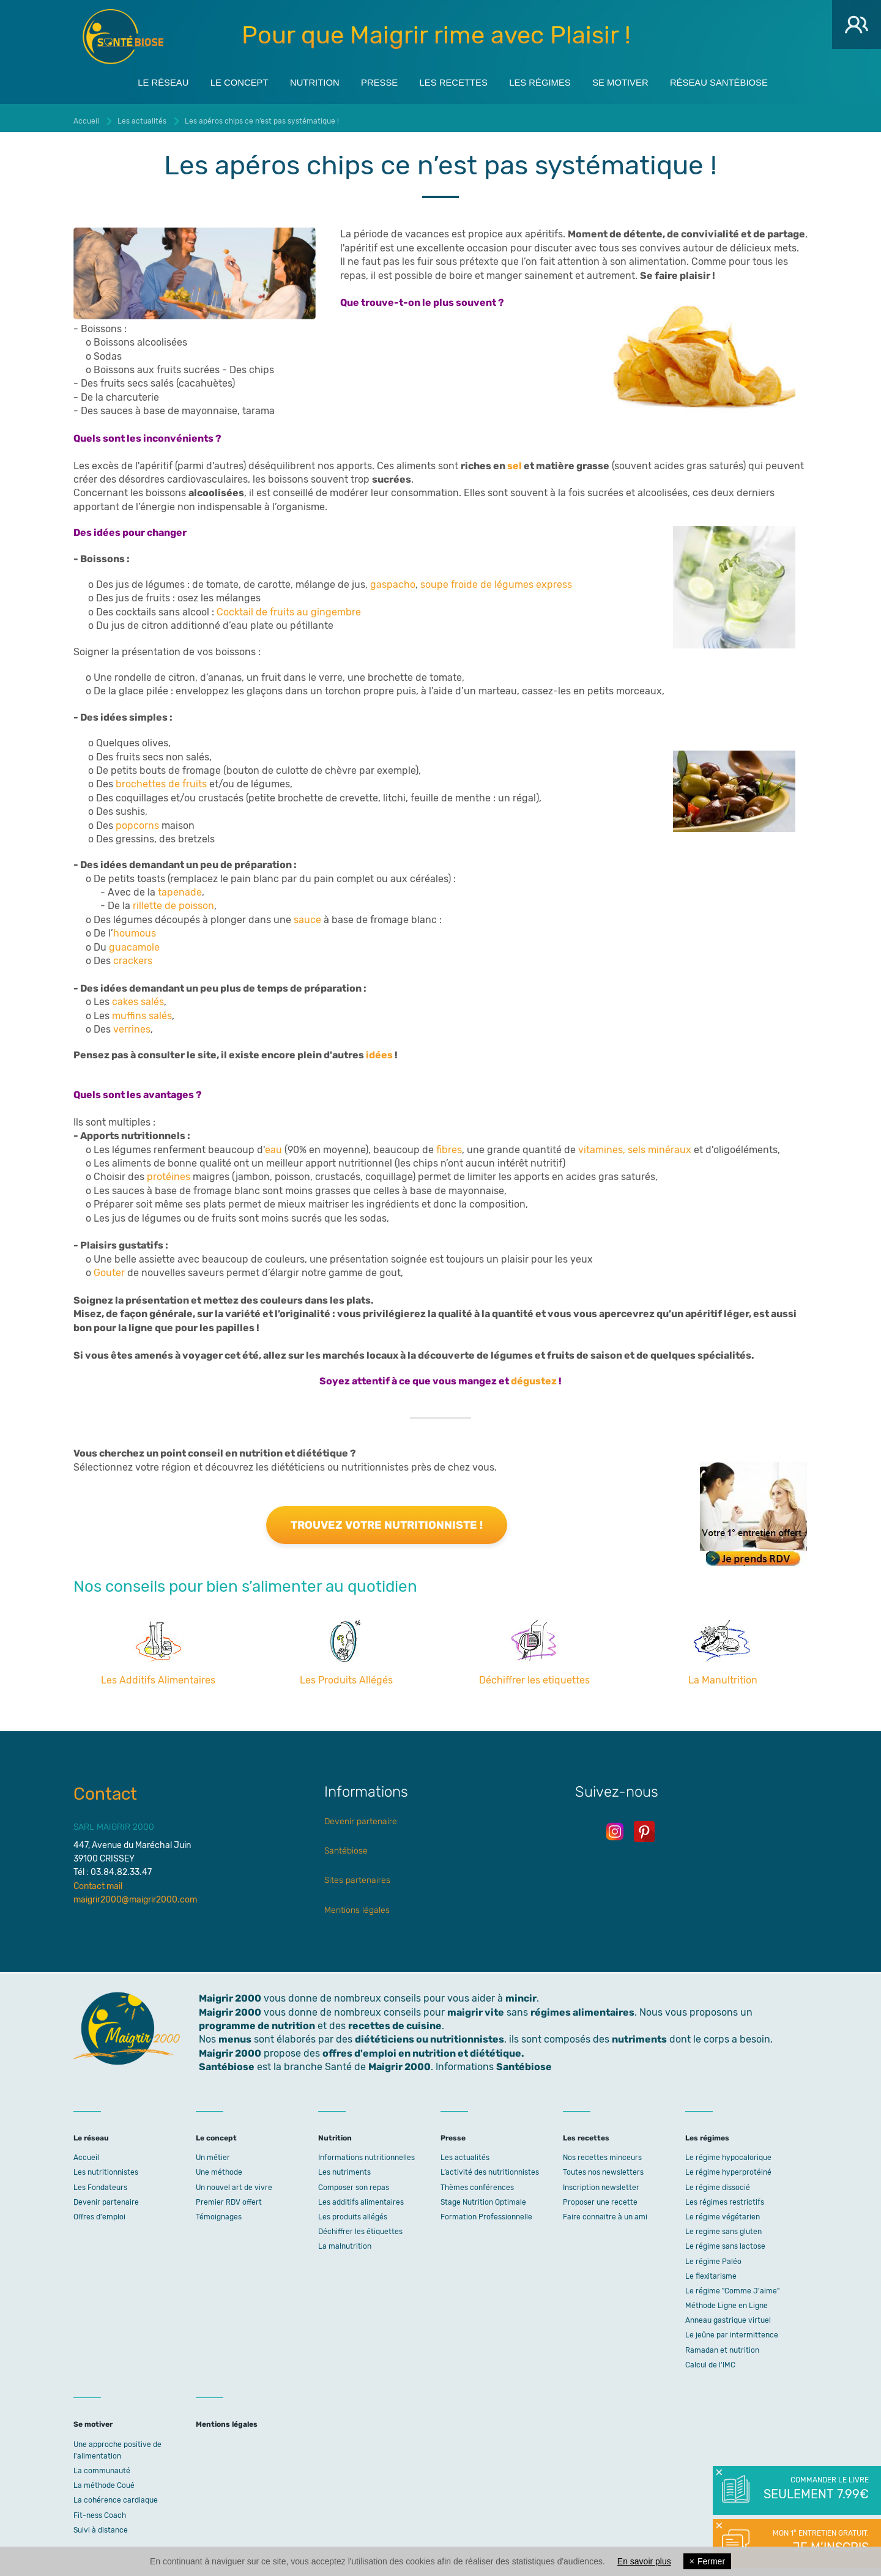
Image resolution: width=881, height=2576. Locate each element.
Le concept (219, 80)
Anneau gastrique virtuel (728, 2315)
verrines (132, 1024)
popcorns (137, 820)
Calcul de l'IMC (710, 2360)
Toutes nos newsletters (603, 2168)
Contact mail (97, 1881)
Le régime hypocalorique (728, 2152)
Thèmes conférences (477, 2182)
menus (234, 2035)
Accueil (86, 2152)
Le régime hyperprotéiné (728, 2168)
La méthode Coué (104, 2480)
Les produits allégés (352, 2212)
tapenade (180, 887)
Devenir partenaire (360, 1816)
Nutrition (302, 80)
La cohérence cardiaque (115, 2496)
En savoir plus (644, 2561)
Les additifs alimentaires (361, 2197)
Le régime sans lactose (725, 2242)
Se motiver (636, 80)
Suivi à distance (100, 2525)
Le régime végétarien (722, 2212)
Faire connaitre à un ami (605, 2212)
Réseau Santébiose (744, 80)
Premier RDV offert (229, 2197)
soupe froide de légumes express (496, 579)
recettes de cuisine (395, 2021)
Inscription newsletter (601, 2182)
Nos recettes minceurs (602, 2152)
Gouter (110, 1268)
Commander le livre (815, 2489)
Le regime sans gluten (723, 2226)
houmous (134, 928)
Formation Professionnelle (486, 2212)
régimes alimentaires (582, 2007)
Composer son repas (353, 2182)
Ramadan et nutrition (722, 2345)
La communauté (101, 2466)
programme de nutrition (257, 2021)
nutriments (639, 2035)
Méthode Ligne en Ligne (726, 2300)
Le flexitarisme (711, 2271)
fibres (449, 1145)
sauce (307, 915)
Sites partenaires (357, 1876)
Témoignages (219, 2212)
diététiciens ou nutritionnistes (429, 2035)
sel (515, 461)
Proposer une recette (600, 2197)
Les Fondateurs (100, 2182)
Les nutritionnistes (105, 2168)
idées (380, 1050)
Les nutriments (344, 2168)
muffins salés (142, 1011)
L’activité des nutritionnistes (490, 2168)
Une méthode (219, 2168)
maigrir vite (475, 2007)
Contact (105, 1789)
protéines (170, 1172)
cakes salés (138, 997)
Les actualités (465, 2152)
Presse (373, 80)
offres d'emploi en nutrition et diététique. (423, 2048)
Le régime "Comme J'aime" (732, 2286)
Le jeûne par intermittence (731, 2330)
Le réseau (136, 80)
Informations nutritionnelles (366, 2152)
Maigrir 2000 (123, 36)
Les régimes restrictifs (724, 2197)
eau (274, 1145)
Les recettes (454, 80)
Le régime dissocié (717, 2182)
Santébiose (346, 1846)
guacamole (134, 942)
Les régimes (548, 80)
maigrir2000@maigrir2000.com (135, 1895)
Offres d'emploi (99, 2212)
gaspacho (392, 579)
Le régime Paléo (713, 2256)
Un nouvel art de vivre (234, 2182)
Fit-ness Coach (99, 2510)
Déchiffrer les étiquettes (360, 2226)
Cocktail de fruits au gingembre (289, 607)
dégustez (535, 1376)
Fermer (707, 2561)
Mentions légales (357, 1905)
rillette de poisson (173, 901)
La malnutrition (344, 2242)
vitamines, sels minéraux (634, 1145)
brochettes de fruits (161, 779)
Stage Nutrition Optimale (483, 2197)
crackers (132, 956)
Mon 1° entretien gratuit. (815, 2542)
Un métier (213, 2152)
